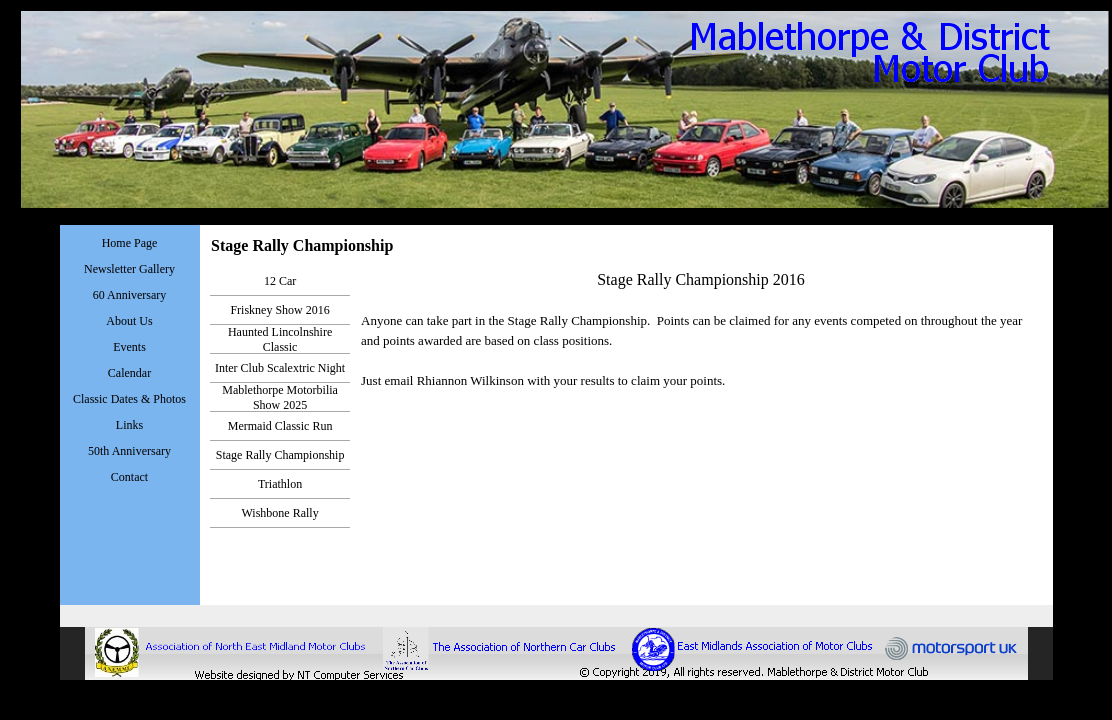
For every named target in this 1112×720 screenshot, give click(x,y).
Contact (129, 477)
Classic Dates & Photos (129, 399)
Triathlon (280, 484)
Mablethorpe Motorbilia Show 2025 (280, 397)
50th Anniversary (129, 451)
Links (129, 425)
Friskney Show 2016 (279, 310)
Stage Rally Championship (280, 455)
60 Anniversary (130, 295)
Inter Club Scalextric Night (280, 368)
